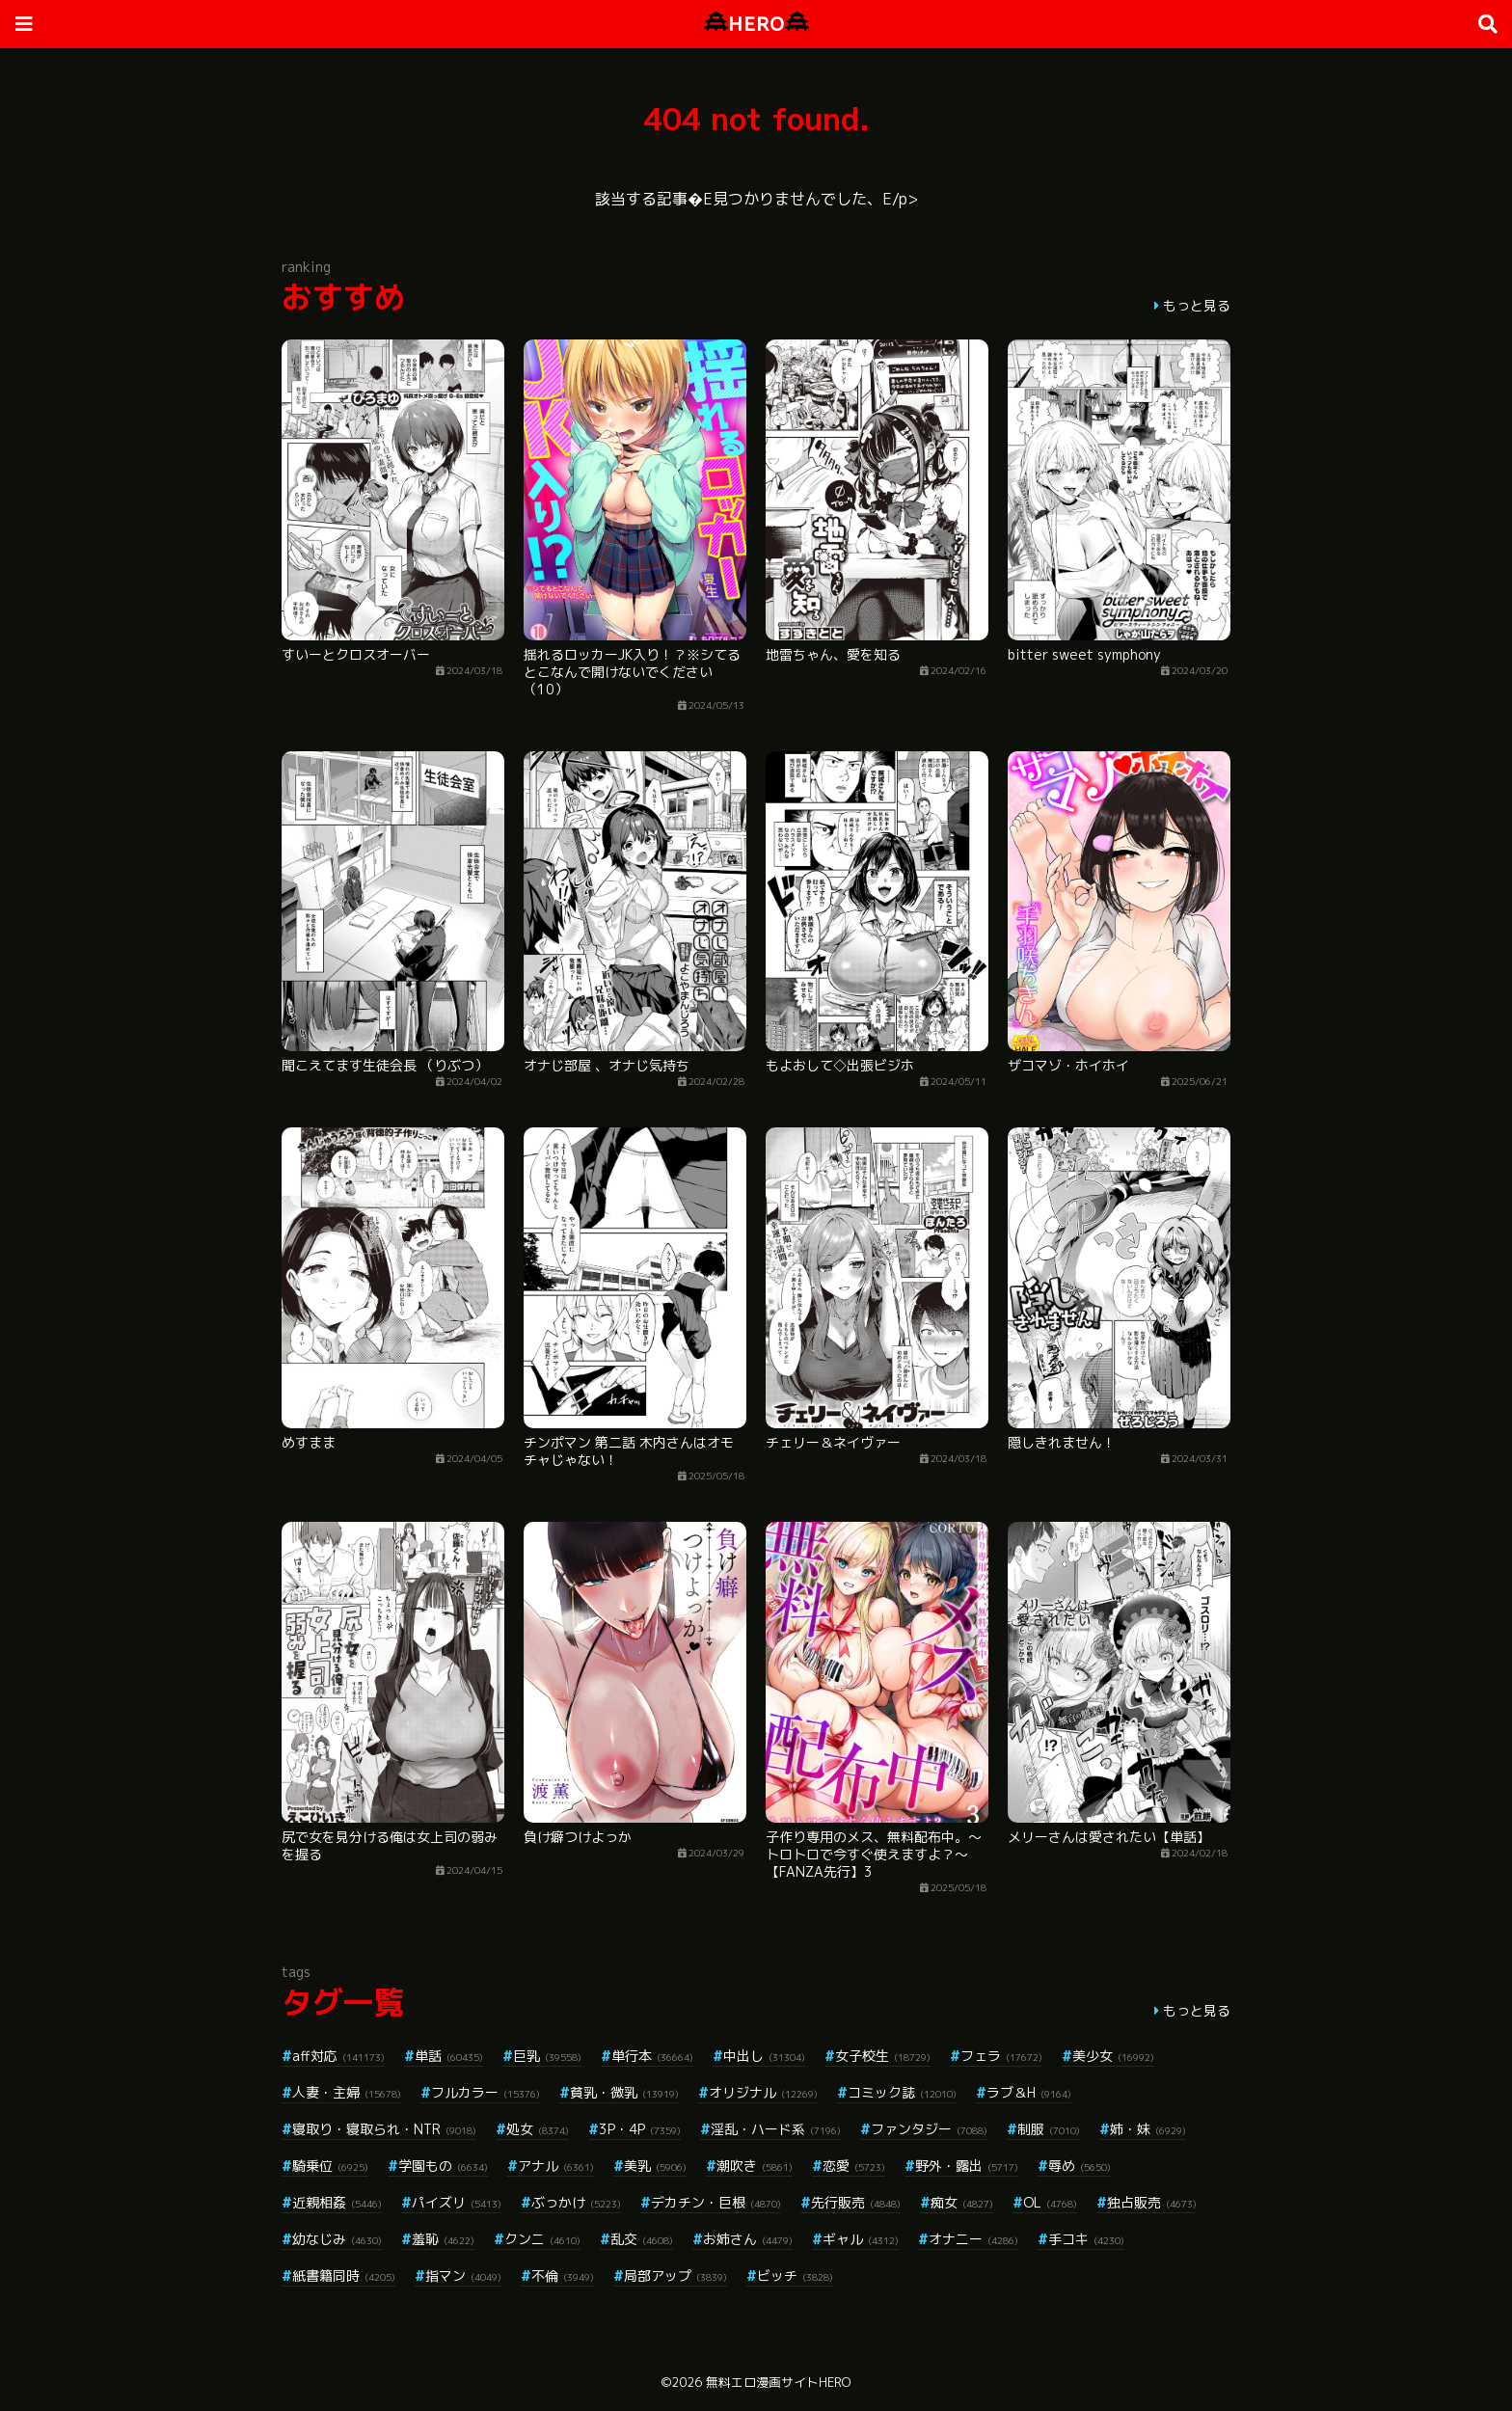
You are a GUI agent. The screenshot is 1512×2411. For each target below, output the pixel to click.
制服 (1048, 2129)
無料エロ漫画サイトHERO (778, 2382)
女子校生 (883, 2055)
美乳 (655, 2165)
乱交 (641, 2239)
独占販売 (1152, 2202)
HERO (756, 24)
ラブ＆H (1028, 2092)
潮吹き (754, 2165)
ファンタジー (929, 2129)
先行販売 (856, 2202)
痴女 (962, 2202)
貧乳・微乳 (624, 2092)
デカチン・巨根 (716, 2202)
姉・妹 (1148, 2129)
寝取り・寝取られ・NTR (384, 2129)
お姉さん (748, 2239)
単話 (449, 2055)
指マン (463, 2275)
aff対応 (338, 2055)
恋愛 (854, 2165)
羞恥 (443, 2239)
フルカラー (485, 2092)
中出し (764, 2055)
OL (1050, 2202)
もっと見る (1196, 305)
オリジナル (763, 2092)
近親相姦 (337, 2202)
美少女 (1113, 2055)
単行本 (652, 2055)
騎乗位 (330, 2165)
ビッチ (795, 2275)
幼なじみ (337, 2239)
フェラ (1001, 2055)
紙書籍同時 (343, 2275)
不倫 (562, 2275)
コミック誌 (902, 2092)
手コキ (1086, 2239)
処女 (537, 2129)
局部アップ (675, 2275)
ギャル (861, 2239)
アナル (556, 2165)
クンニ (542, 2239)
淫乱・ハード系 (776, 2129)
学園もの (443, 2165)
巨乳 (547, 2055)
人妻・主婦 (346, 2092)
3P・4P (640, 2129)
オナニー (973, 2239)
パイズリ (456, 2202)
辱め (1079, 2165)
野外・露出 (966, 2165)
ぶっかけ (576, 2202)
